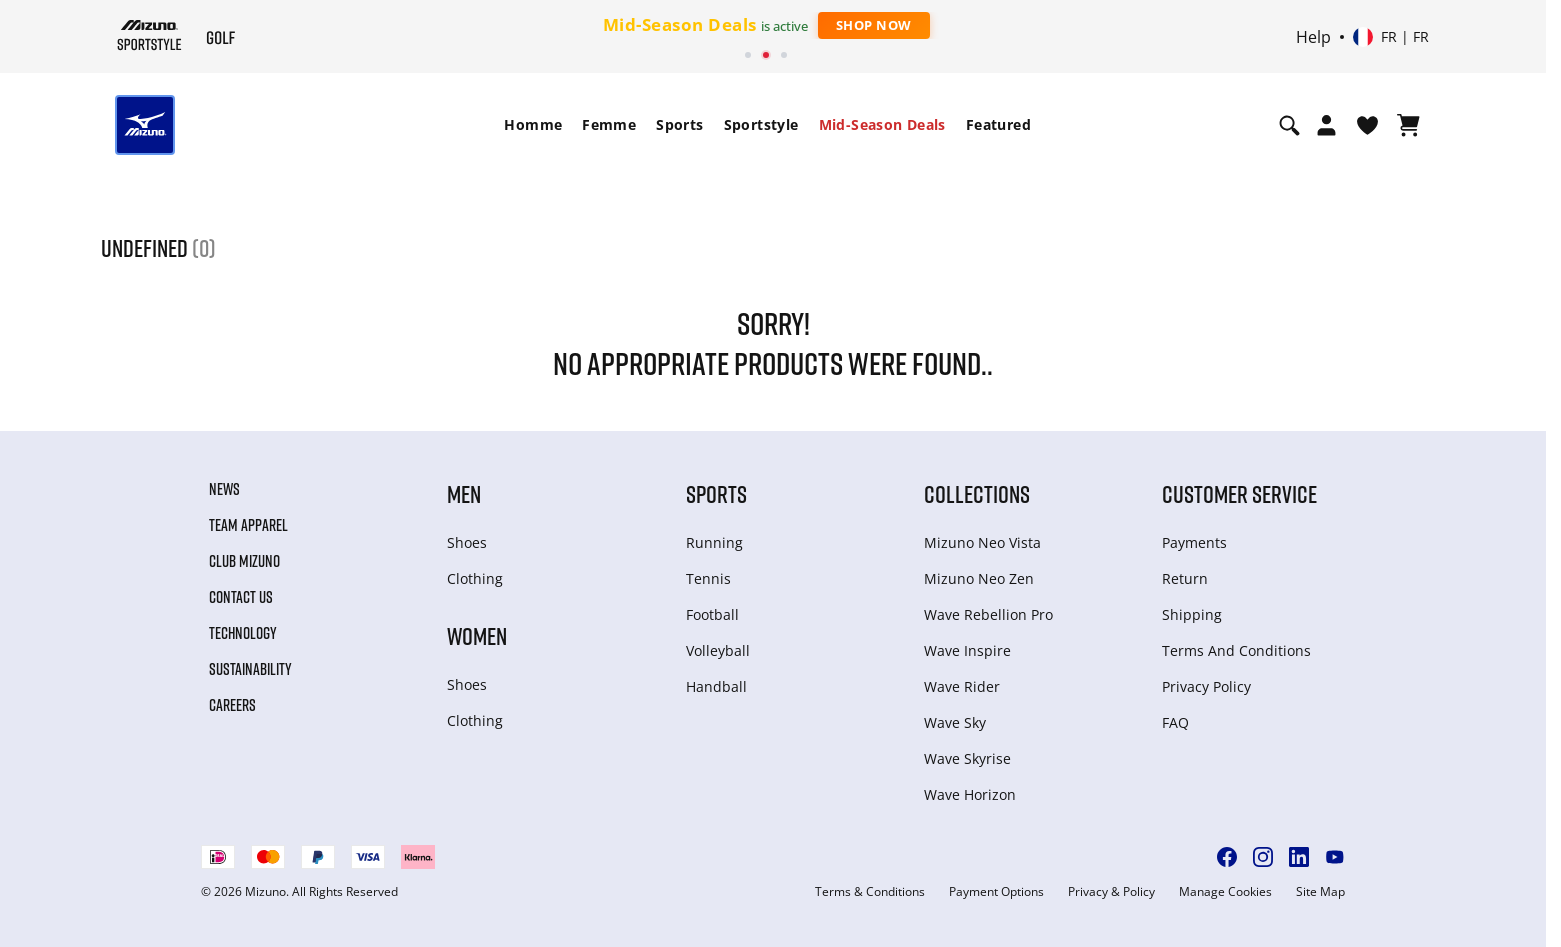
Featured (998, 124)
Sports (679, 124)
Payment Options (996, 892)
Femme (609, 124)
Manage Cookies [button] (1225, 892)
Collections (977, 493)
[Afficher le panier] (1408, 125)
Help (1313, 37)
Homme (533, 124)
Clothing (475, 578)
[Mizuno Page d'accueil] (149, 35)
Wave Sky (955, 722)
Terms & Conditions (870, 892)
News (224, 489)
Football (712, 614)
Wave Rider (962, 686)
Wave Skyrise (967, 758)
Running (714, 542)
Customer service (1239, 493)
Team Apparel (248, 525)
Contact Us (241, 597)
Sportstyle (761, 124)
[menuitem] (533, 125)
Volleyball (718, 650)
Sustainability (250, 669)
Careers (232, 705)
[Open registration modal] (1326, 125)
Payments (1194, 542)
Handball (716, 686)
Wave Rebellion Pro (988, 614)
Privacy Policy (1206, 686)
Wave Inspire (967, 650)
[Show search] (1289, 125)
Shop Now (874, 25)
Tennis (708, 578)
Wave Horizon (970, 794)
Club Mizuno (244, 561)
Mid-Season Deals (882, 124)
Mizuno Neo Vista (982, 542)
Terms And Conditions (1236, 650)
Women (477, 635)
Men (464, 493)
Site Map (1320, 892)
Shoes (467, 542)
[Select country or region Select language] (1391, 37)
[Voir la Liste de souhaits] (1367, 125)
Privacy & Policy (1111, 892)
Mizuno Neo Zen (979, 578)
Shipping (1192, 614)
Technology (243, 633)
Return (1185, 578)
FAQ (1175, 722)
